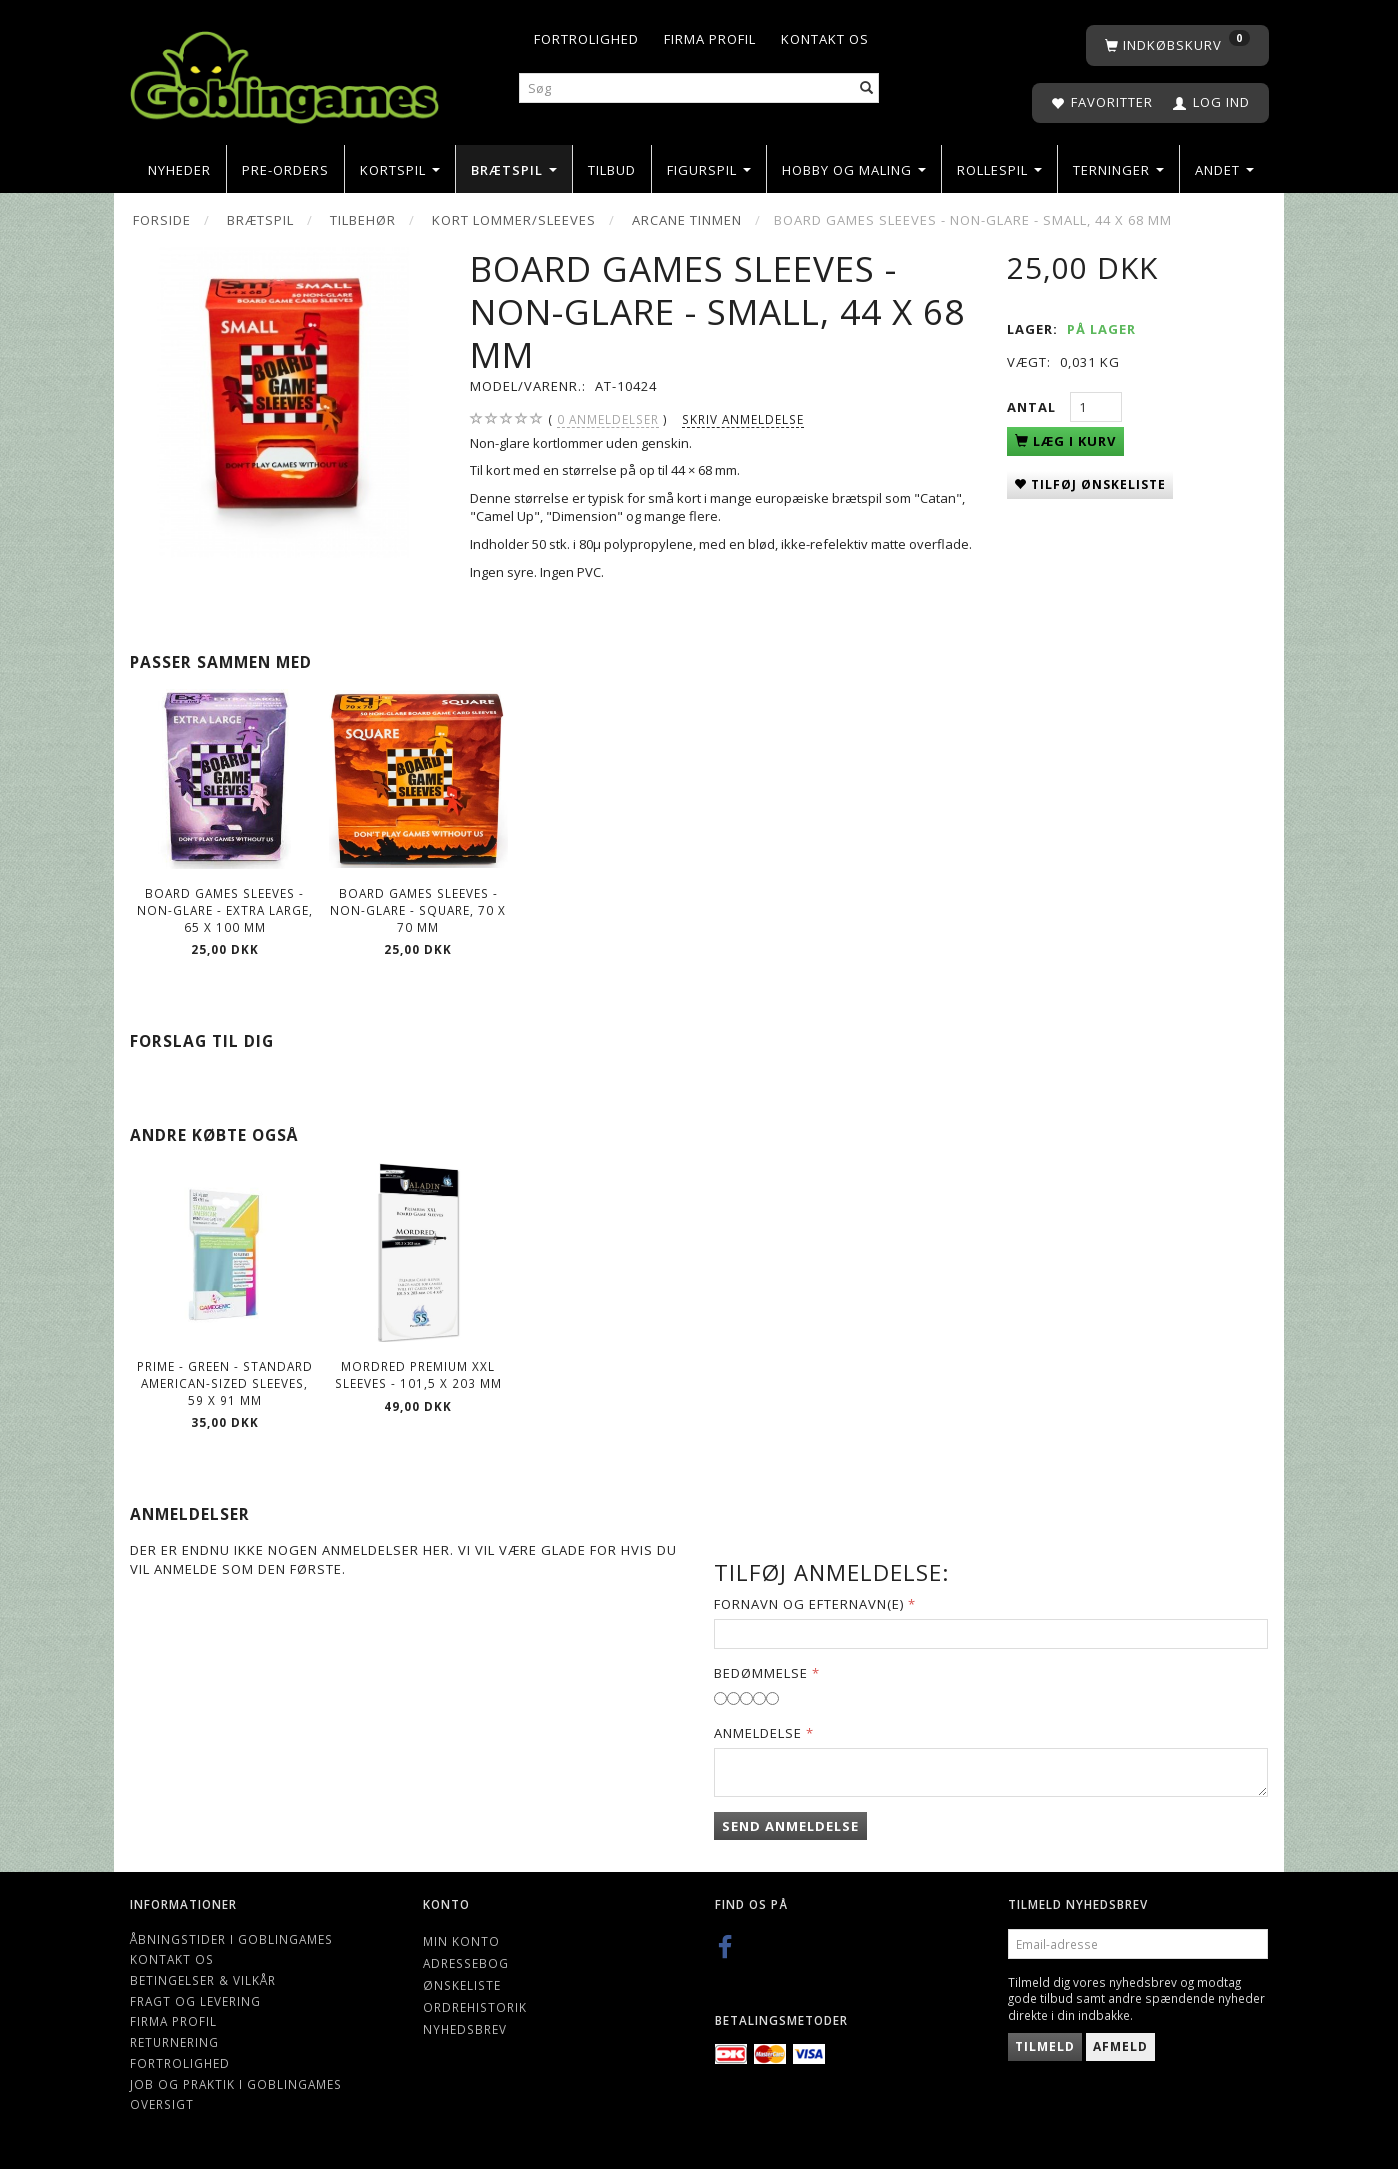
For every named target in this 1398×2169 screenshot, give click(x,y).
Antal (1033, 407)
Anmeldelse (758, 1733)
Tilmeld (1045, 2046)
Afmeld (1120, 2046)
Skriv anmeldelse (743, 419)
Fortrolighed (586, 39)
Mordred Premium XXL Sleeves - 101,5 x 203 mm (418, 1374)
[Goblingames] (284, 72)
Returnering (174, 2042)
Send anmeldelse (790, 1826)
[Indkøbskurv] (1177, 45)
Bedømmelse (761, 1673)
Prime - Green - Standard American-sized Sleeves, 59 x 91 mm (225, 1382)
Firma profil (710, 39)
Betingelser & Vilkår (203, 1980)
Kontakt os (825, 39)
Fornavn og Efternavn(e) (809, 1604)
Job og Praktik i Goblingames (236, 2084)
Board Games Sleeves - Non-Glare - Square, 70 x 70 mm (418, 909)
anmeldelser (608, 419)
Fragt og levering (195, 2001)
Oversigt (162, 2104)
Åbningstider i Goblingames (231, 1939)
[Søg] (867, 88)
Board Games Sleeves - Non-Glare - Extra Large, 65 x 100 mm (225, 909)
